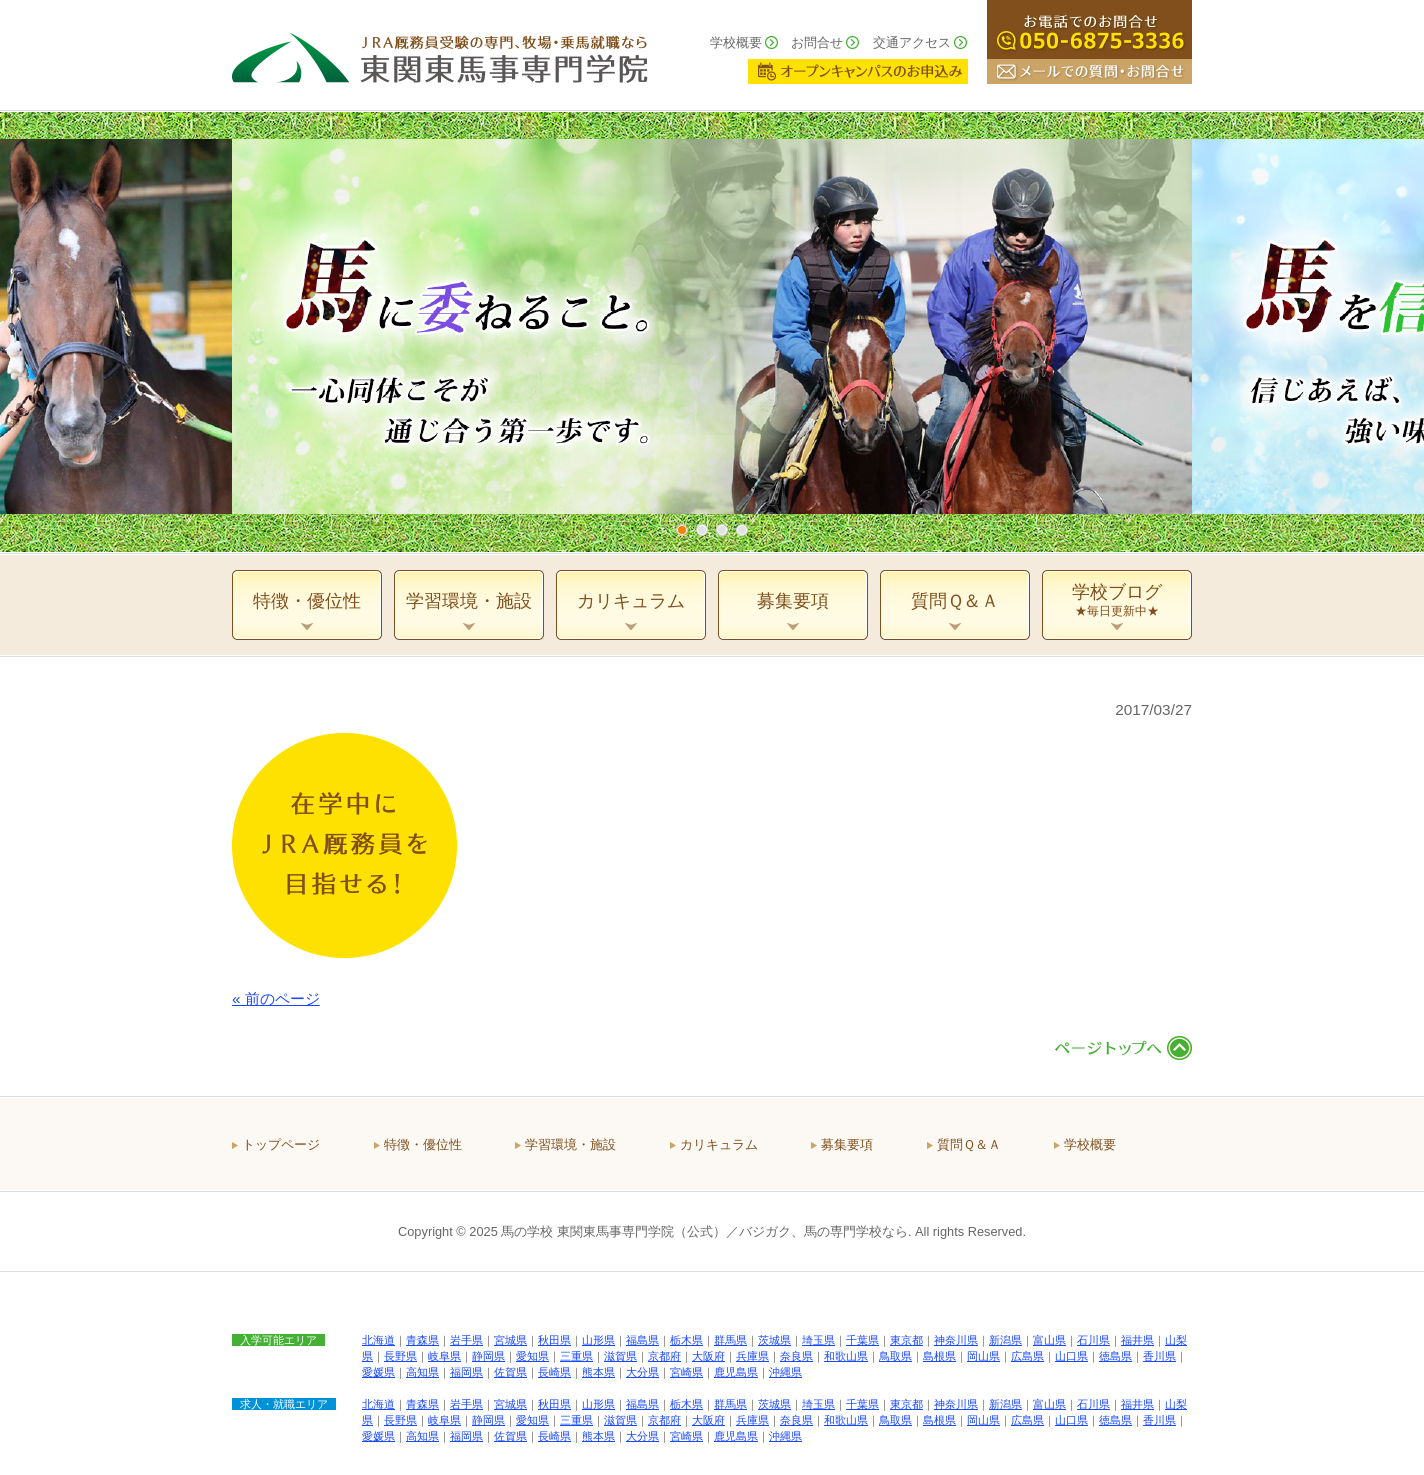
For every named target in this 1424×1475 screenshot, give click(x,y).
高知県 (422, 1372)
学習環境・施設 (570, 1144)
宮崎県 (686, 1372)
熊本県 (598, 1372)
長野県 (400, 1356)
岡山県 (983, 1356)
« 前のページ (276, 998)
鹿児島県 (736, 1372)
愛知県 (532, 1356)
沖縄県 (785, 1372)
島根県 (939, 1356)
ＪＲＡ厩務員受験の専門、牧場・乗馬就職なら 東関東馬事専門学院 (440, 55)
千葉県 (862, 1340)
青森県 (422, 1340)
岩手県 (466, 1340)
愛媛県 (378, 1372)
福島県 (642, 1340)
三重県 (576, 1356)
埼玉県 (818, 1340)
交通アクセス (912, 42)
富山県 (1049, 1340)
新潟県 (1005, 1340)
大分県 (642, 1372)
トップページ (281, 1144)
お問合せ (817, 42)
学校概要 (736, 42)
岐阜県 (444, 1356)
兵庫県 (752, 1356)
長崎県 (554, 1372)
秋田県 (554, 1340)
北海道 (378, 1340)
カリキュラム (719, 1144)
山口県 (1071, 1356)
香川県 (1159, 1356)
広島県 (1027, 1356)
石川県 (1093, 1340)
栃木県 (686, 1340)
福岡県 (466, 1372)
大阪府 (708, 1356)
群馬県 (730, 1340)
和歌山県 (846, 1356)
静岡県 (488, 1356)
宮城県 (510, 1340)
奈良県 (796, 1356)
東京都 (906, 1340)
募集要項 (847, 1144)
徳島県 (1115, 1356)
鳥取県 (895, 1356)
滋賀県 (620, 1356)
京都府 (664, 1356)
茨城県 (774, 1340)
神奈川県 (956, 1340)
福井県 (1137, 1340)
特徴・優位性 (423, 1144)
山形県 (598, 1340)
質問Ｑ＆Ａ (969, 1144)
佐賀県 (510, 1372)
